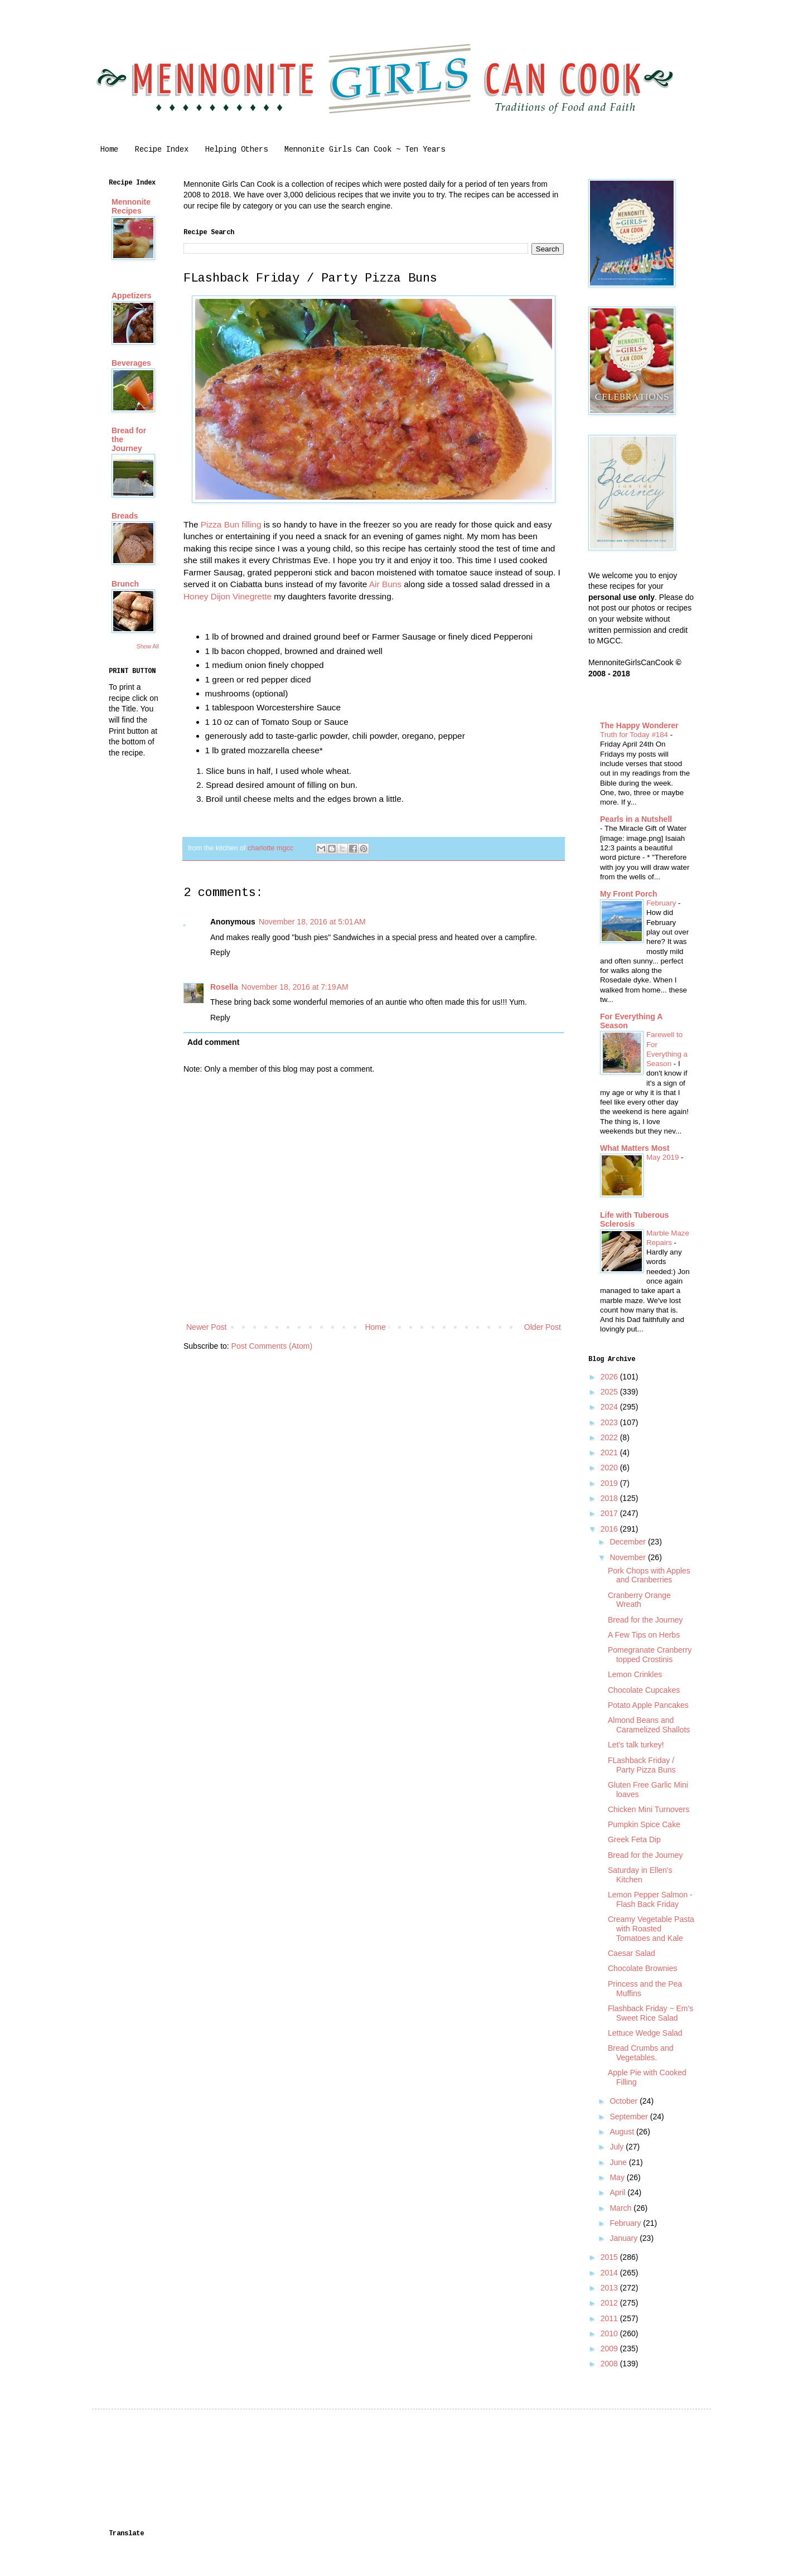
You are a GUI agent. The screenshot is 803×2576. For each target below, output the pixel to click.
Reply (220, 952)
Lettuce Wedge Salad (645, 2032)
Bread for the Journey (645, 1619)
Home (109, 149)
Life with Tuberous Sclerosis (634, 1219)
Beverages (131, 363)
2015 (610, 2257)
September (629, 2116)
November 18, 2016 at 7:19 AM (295, 986)
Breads (125, 515)
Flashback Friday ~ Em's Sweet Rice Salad (650, 2013)
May (617, 2177)
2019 (610, 1483)
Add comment (213, 1042)
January (624, 2238)
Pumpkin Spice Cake (644, 1824)
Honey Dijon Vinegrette (227, 596)
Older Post (542, 1327)
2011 (610, 2318)
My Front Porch (628, 893)
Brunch (125, 583)
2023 (610, 1422)
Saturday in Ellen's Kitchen (640, 1875)
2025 (610, 1391)
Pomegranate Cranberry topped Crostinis (649, 1654)
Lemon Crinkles (635, 1674)
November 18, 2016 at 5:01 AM (312, 921)
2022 (610, 1437)
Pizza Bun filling (231, 524)
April (618, 2192)
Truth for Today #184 (635, 734)
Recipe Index (161, 149)
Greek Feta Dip (634, 1839)
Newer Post (206, 1327)
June (618, 2162)
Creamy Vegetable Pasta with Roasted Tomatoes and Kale (651, 1929)
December (628, 1541)
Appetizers (132, 295)
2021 (610, 1452)
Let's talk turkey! (636, 1744)
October (624, 2100)
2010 (610, 2333)
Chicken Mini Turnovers (648, 1809)
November (628, 1557)
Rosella (224, 986)
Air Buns (385, 584)
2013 (610, 2287)
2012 (610, 2302)
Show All (148, 646)
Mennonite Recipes (131, 206)
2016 (610, 1528)
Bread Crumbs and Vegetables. (641, 2053)
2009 (610, 2348)
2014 (610, 2272)
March (621, 2208)
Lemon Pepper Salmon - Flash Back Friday (650, 1899)
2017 (610, 1513)
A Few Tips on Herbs (644, 1634)
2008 (610, 2363)
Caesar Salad (631, 1953)
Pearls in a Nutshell (636, 819)
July (617, 2146)
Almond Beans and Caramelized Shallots (649, 1725)
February (662, 903)
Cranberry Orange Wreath (639, 1600)
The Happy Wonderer (639, 725)
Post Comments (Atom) (271, 1346)
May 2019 (663, 1157)
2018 (610, 1498)
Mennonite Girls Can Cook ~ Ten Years (364, 149)
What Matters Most (634, 1148)
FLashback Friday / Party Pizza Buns (642, 1765)
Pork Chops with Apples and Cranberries (649, 1575)
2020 (610, 1467)
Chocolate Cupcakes (644, 1690)
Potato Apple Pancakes (648, 1705)
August (622, 2131)
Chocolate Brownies (643, 1968)
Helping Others (236, 149)
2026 (610, 1376)
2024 (610, 1406)
